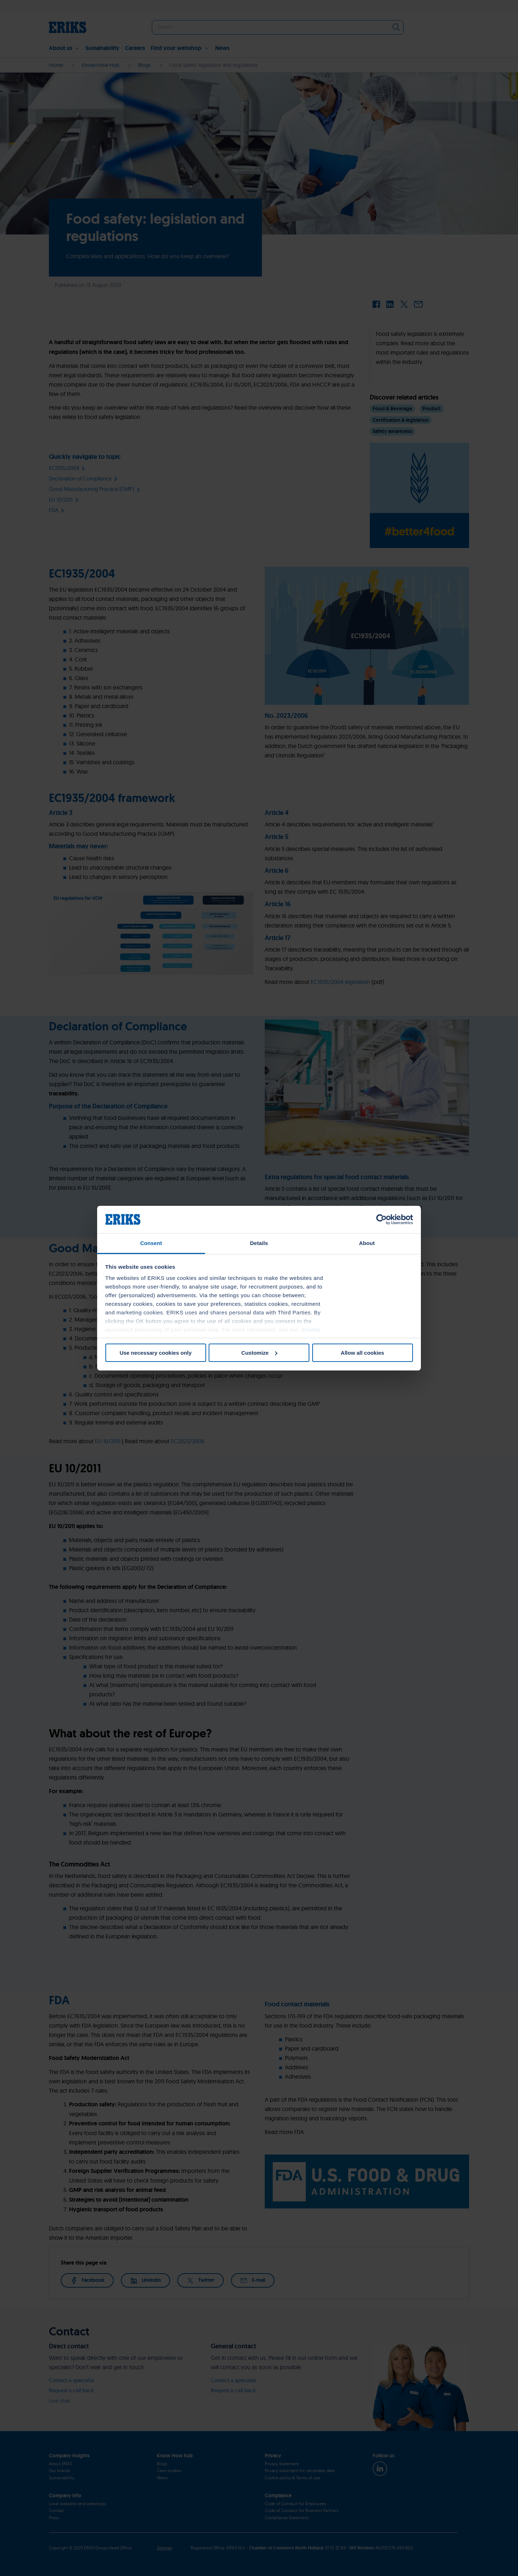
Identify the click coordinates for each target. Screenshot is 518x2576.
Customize (259, 1353)
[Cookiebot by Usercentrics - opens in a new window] (381, 1219)
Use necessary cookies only (155, 1353)
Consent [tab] (151, 1243)
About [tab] (367, 1243)
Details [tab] (259, 1243)
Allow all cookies (362, 1353)
